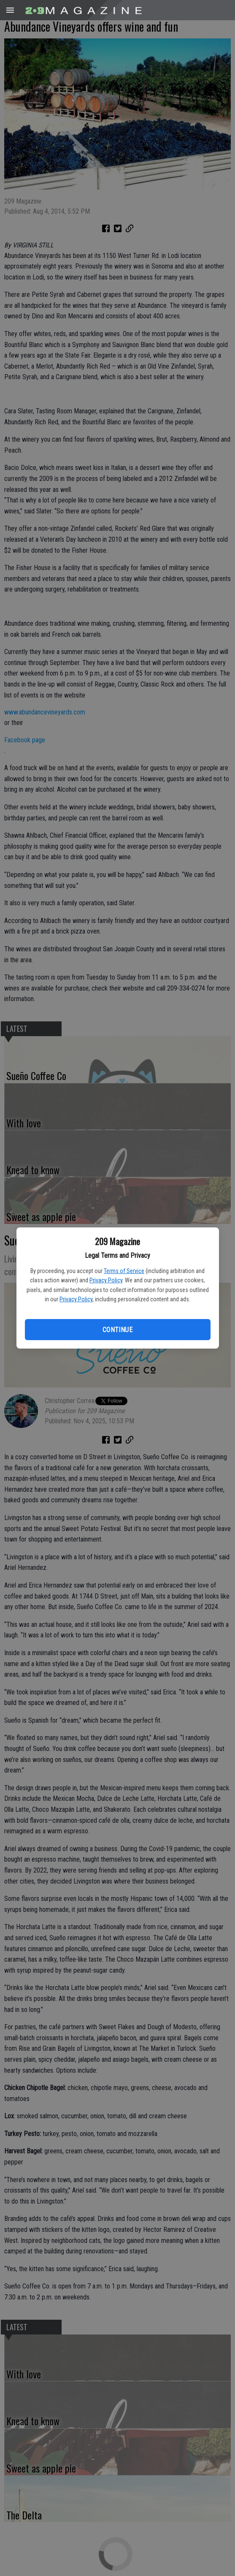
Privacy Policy (105, 1280)
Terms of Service (124, 1271)
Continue (117, 1330)
